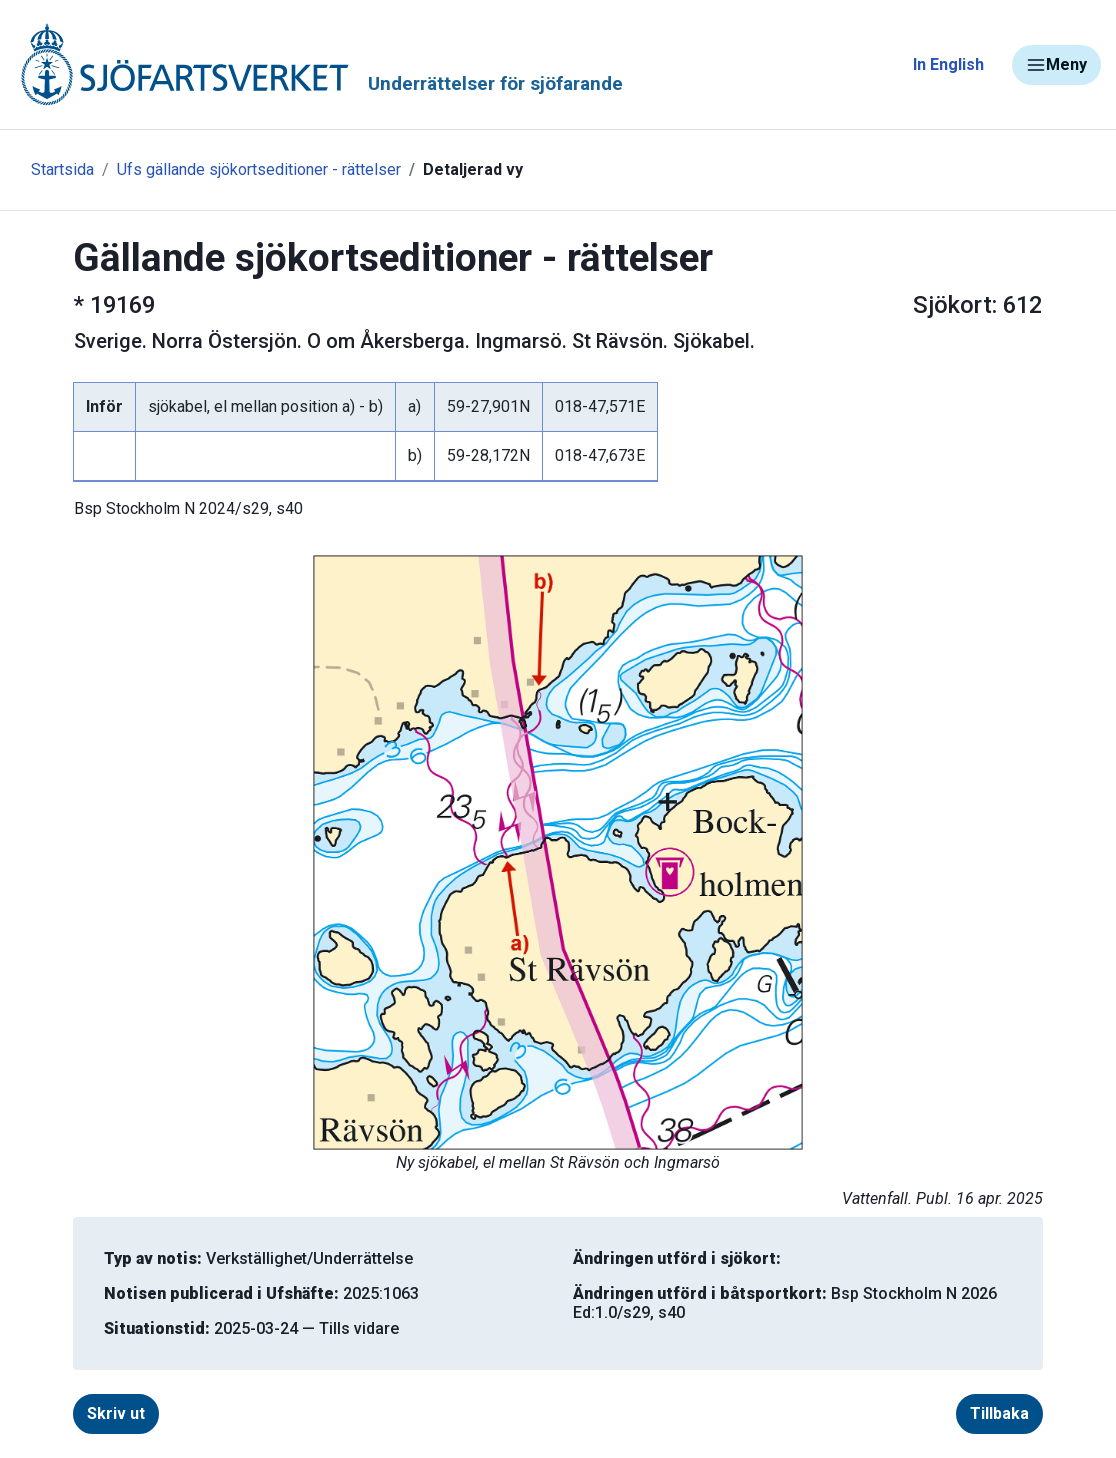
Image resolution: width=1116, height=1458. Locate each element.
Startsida (62, 169)
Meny (1056, 65)
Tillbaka (999, 1413)
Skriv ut (116, 1413)
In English (948, 64)
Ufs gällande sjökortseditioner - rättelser (259, 169)
